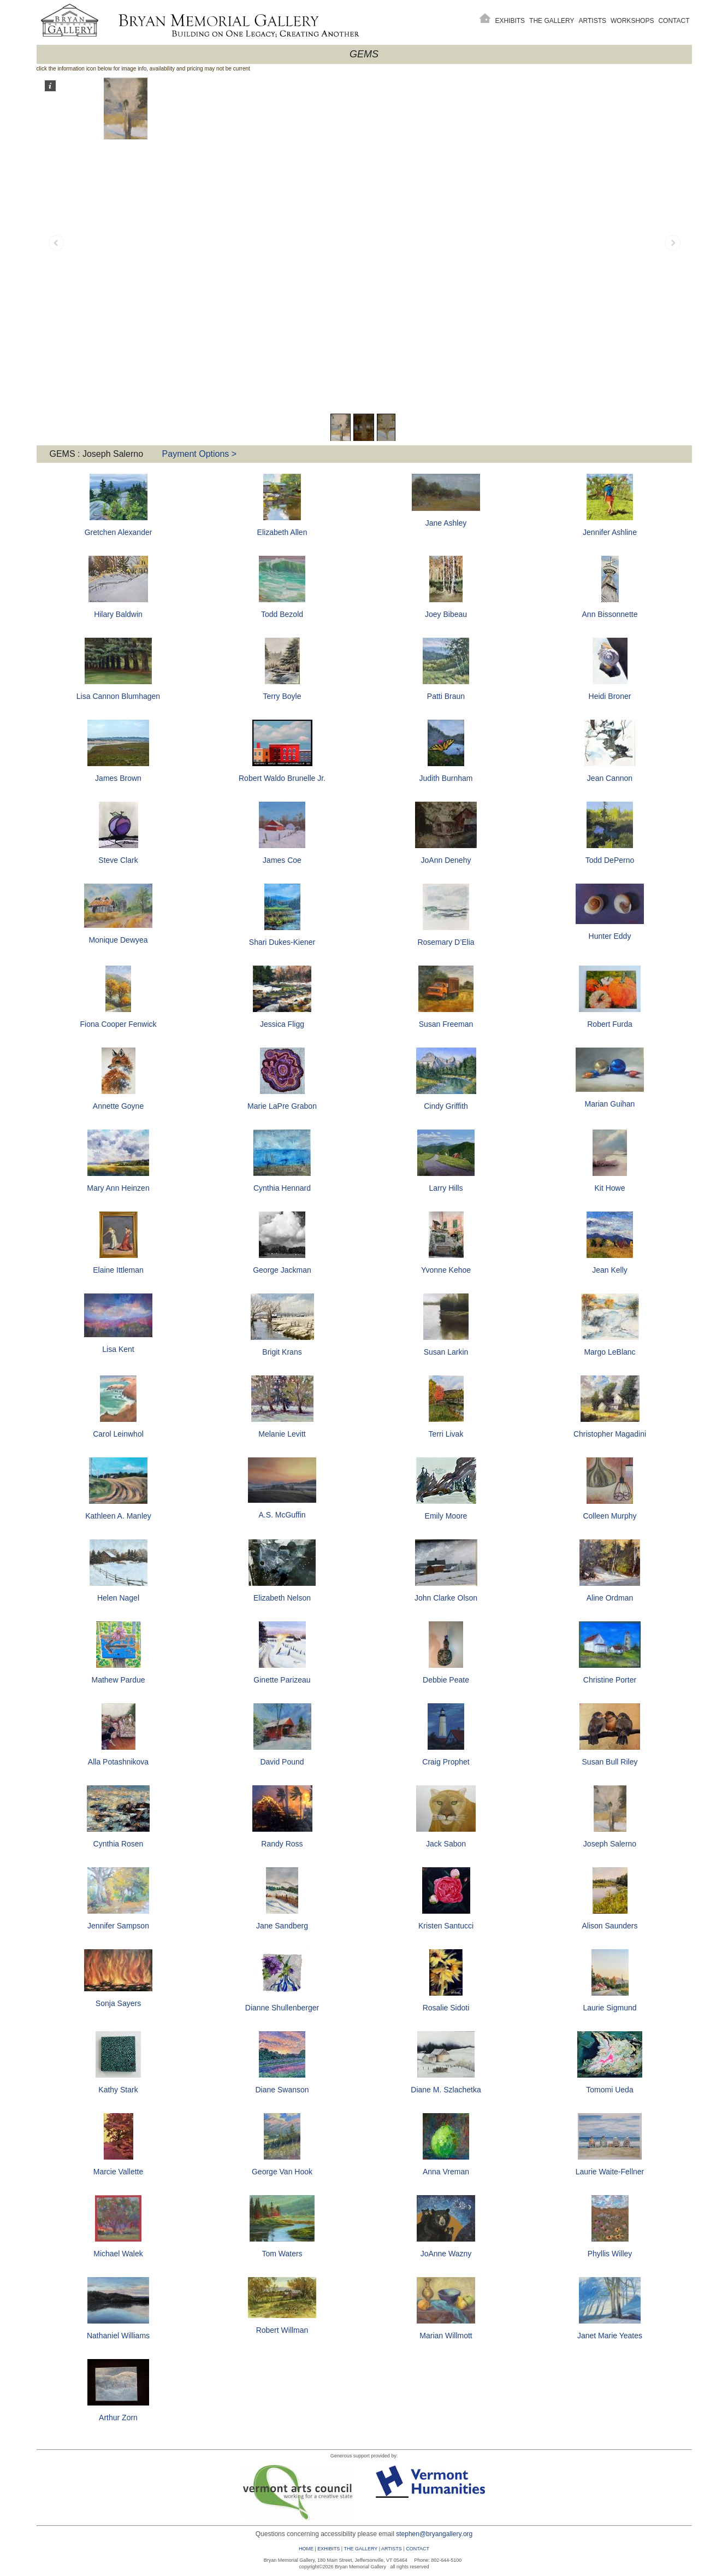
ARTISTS (391, 2548)
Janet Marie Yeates (609, 2335)
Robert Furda (609, 1024)
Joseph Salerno (609, 1843)
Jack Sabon (446, 1843)
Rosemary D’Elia (445, 942)
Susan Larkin (446, 1352)
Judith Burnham (445, 778)
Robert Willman (282, 2330)
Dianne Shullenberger (282, 2007)
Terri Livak (446, 1434)
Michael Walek (118, 2253)
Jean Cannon (609, 778)
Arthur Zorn (118, 2417)
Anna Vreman (446, 2171)
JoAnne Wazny (446, 2253)
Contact (673, 21)
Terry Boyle (282, 696)
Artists (592, 21)
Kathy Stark (118, 2089)
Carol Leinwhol (118, 1434)
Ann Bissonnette (610, 614)
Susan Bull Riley (610, 1761)
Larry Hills (446, 1188)
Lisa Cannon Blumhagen (118, 696)
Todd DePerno (610, 860)
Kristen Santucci (446, 1925)
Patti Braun (446, 696)
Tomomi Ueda (609, 2089)
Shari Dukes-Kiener (282, 942)
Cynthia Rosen (118, 1843)
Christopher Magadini (609, 1434)
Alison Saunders (610, 1925)
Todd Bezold (282, 614)
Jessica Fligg (282, 1024)
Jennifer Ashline (610, 532)
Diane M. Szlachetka (446, 2089)
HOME (306, 2548)
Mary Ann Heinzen (118, 1188)
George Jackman (282, 1270)
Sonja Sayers (118, 2003)
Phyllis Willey (610, 2253)
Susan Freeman (446, 1024)
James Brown (118, 778)
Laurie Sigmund (609, 2007)
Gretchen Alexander (118, 532)
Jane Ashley (446, 523)
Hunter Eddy (610, 936)
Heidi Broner (610, 696)
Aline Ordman (610, 1597)
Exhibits (510, 21)
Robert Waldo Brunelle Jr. (282, 778)
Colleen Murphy (609, 1516)
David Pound (282, 1761)
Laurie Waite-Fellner (610, 2171)
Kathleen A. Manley (118, 1516)
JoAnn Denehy (446, 860)
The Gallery (551, 21)
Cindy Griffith (446, 1106)
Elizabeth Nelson (282, 1597)
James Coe (282, 860)
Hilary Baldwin (118, 614)
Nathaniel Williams (118, 2335)
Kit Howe (609, 1188)
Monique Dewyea (117, 940)
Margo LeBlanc (609, 1352)
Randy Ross (282, 1843)
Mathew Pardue (118, 1679)
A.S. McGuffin (281, 1514)
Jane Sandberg (282, 1925)
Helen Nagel (118, 1597)
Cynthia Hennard (282, 1188)
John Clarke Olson (446, 1597)
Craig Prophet (445, 1761)
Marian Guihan (610, 1103)
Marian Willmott (445, 2335)
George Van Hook (282, 2171)
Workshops (632, 21)
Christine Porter (609, 1679)
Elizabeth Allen (282, 532)
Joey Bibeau (446, 614)
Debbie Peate (446, 1679)
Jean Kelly (610, 1270)
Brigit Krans (281, 1352)
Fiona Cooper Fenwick (118, 1024)
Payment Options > (199, 453)
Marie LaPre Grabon (282, 1106)
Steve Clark (118, 860)
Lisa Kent (118, 1349)
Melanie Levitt (281, 1434)
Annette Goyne (118, 1106)
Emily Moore (446, 1516)
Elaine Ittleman (118, 1270)
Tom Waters (282, 2253)
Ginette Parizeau (281, 1679)
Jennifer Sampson (118, 1925)
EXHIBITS (328, 2548)
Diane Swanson (282, 2089)
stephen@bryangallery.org (434, 2534)
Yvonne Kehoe (446, 1270)
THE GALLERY (360, 2548)
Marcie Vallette (118, 2171)
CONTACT (417, 2548)
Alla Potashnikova (118, 1761)
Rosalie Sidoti (446, 2007)
